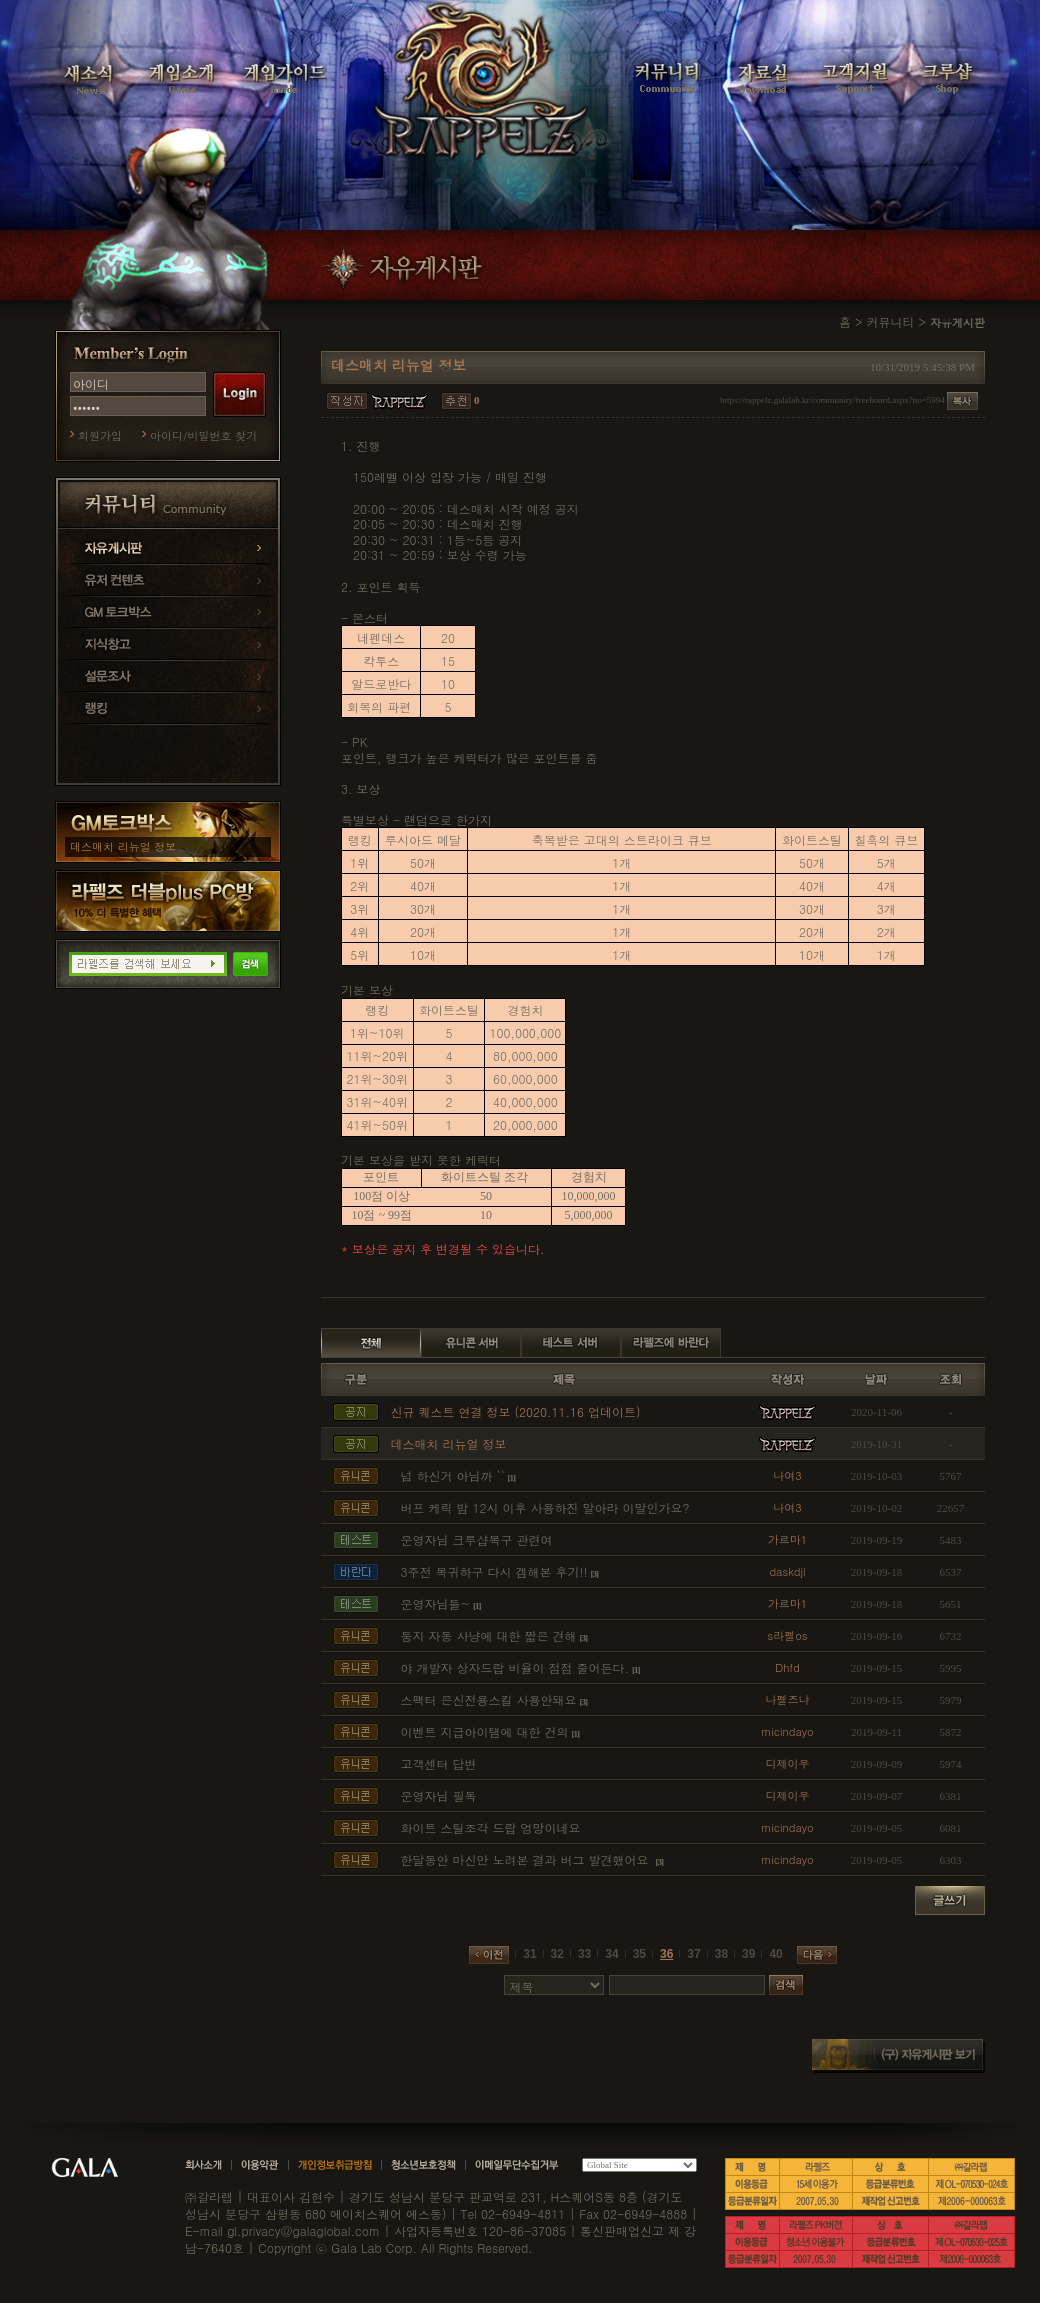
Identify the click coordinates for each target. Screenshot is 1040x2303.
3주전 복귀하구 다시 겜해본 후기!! (494, 1571)
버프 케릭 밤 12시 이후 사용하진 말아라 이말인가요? (545, 1507)
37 (693, 1954)
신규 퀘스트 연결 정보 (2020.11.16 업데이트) (516, 1411)
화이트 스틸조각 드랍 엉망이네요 (491, 1827)
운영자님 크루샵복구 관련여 (477, 1539)
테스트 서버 (571, 1343)
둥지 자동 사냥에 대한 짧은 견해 (489, 1635)
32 (557, 1954)
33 (584, 1954)
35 (639, 1954)
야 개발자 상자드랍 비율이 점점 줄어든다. (515, 1667)
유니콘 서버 (471, 1343)
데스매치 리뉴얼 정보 (123, 846)
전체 (371, 1343)
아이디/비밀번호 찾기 (203, 435)
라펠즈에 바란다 (671, 1343)
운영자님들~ (436, 1603)
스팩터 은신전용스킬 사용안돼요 (489, 1699)
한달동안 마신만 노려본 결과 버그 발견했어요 (527, 1859)
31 (529, 1954)
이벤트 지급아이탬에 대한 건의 (485, 1731)
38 (721, 1954)
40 (775, 1954)
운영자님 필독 (439, 1795)
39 (748, 1954)
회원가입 (100, 435)
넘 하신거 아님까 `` (453, 1475)
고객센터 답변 (439, 1763)
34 (611, 1954)
